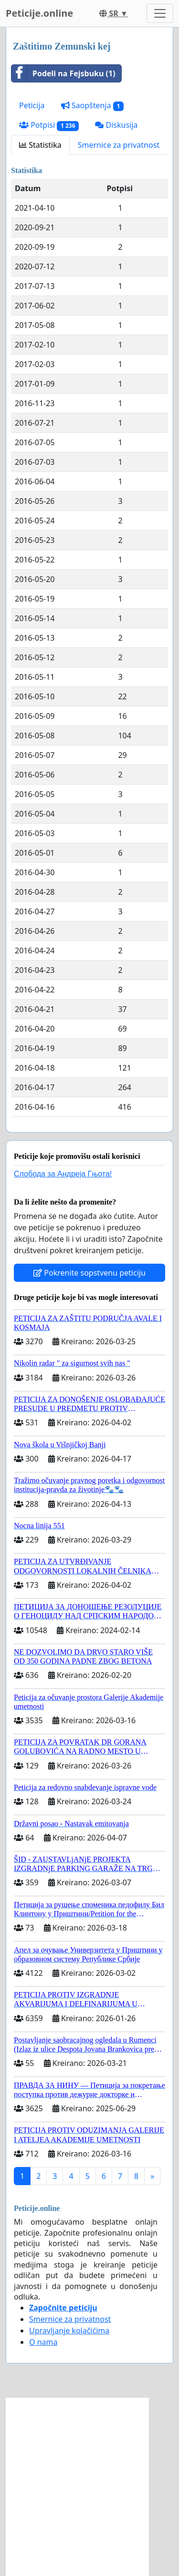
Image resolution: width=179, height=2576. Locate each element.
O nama (43, 2342)
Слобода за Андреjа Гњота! (63, 1174)
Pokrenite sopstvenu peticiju (89, 1273)
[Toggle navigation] (160, 13)
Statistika (40, 145)
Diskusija (116, 125)
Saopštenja (92, 105)
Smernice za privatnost (118, 145)
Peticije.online (39, 13)
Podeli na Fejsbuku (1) (63, 73)
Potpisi (49, 125)
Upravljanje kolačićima (69, 2330)
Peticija (32, 105)
